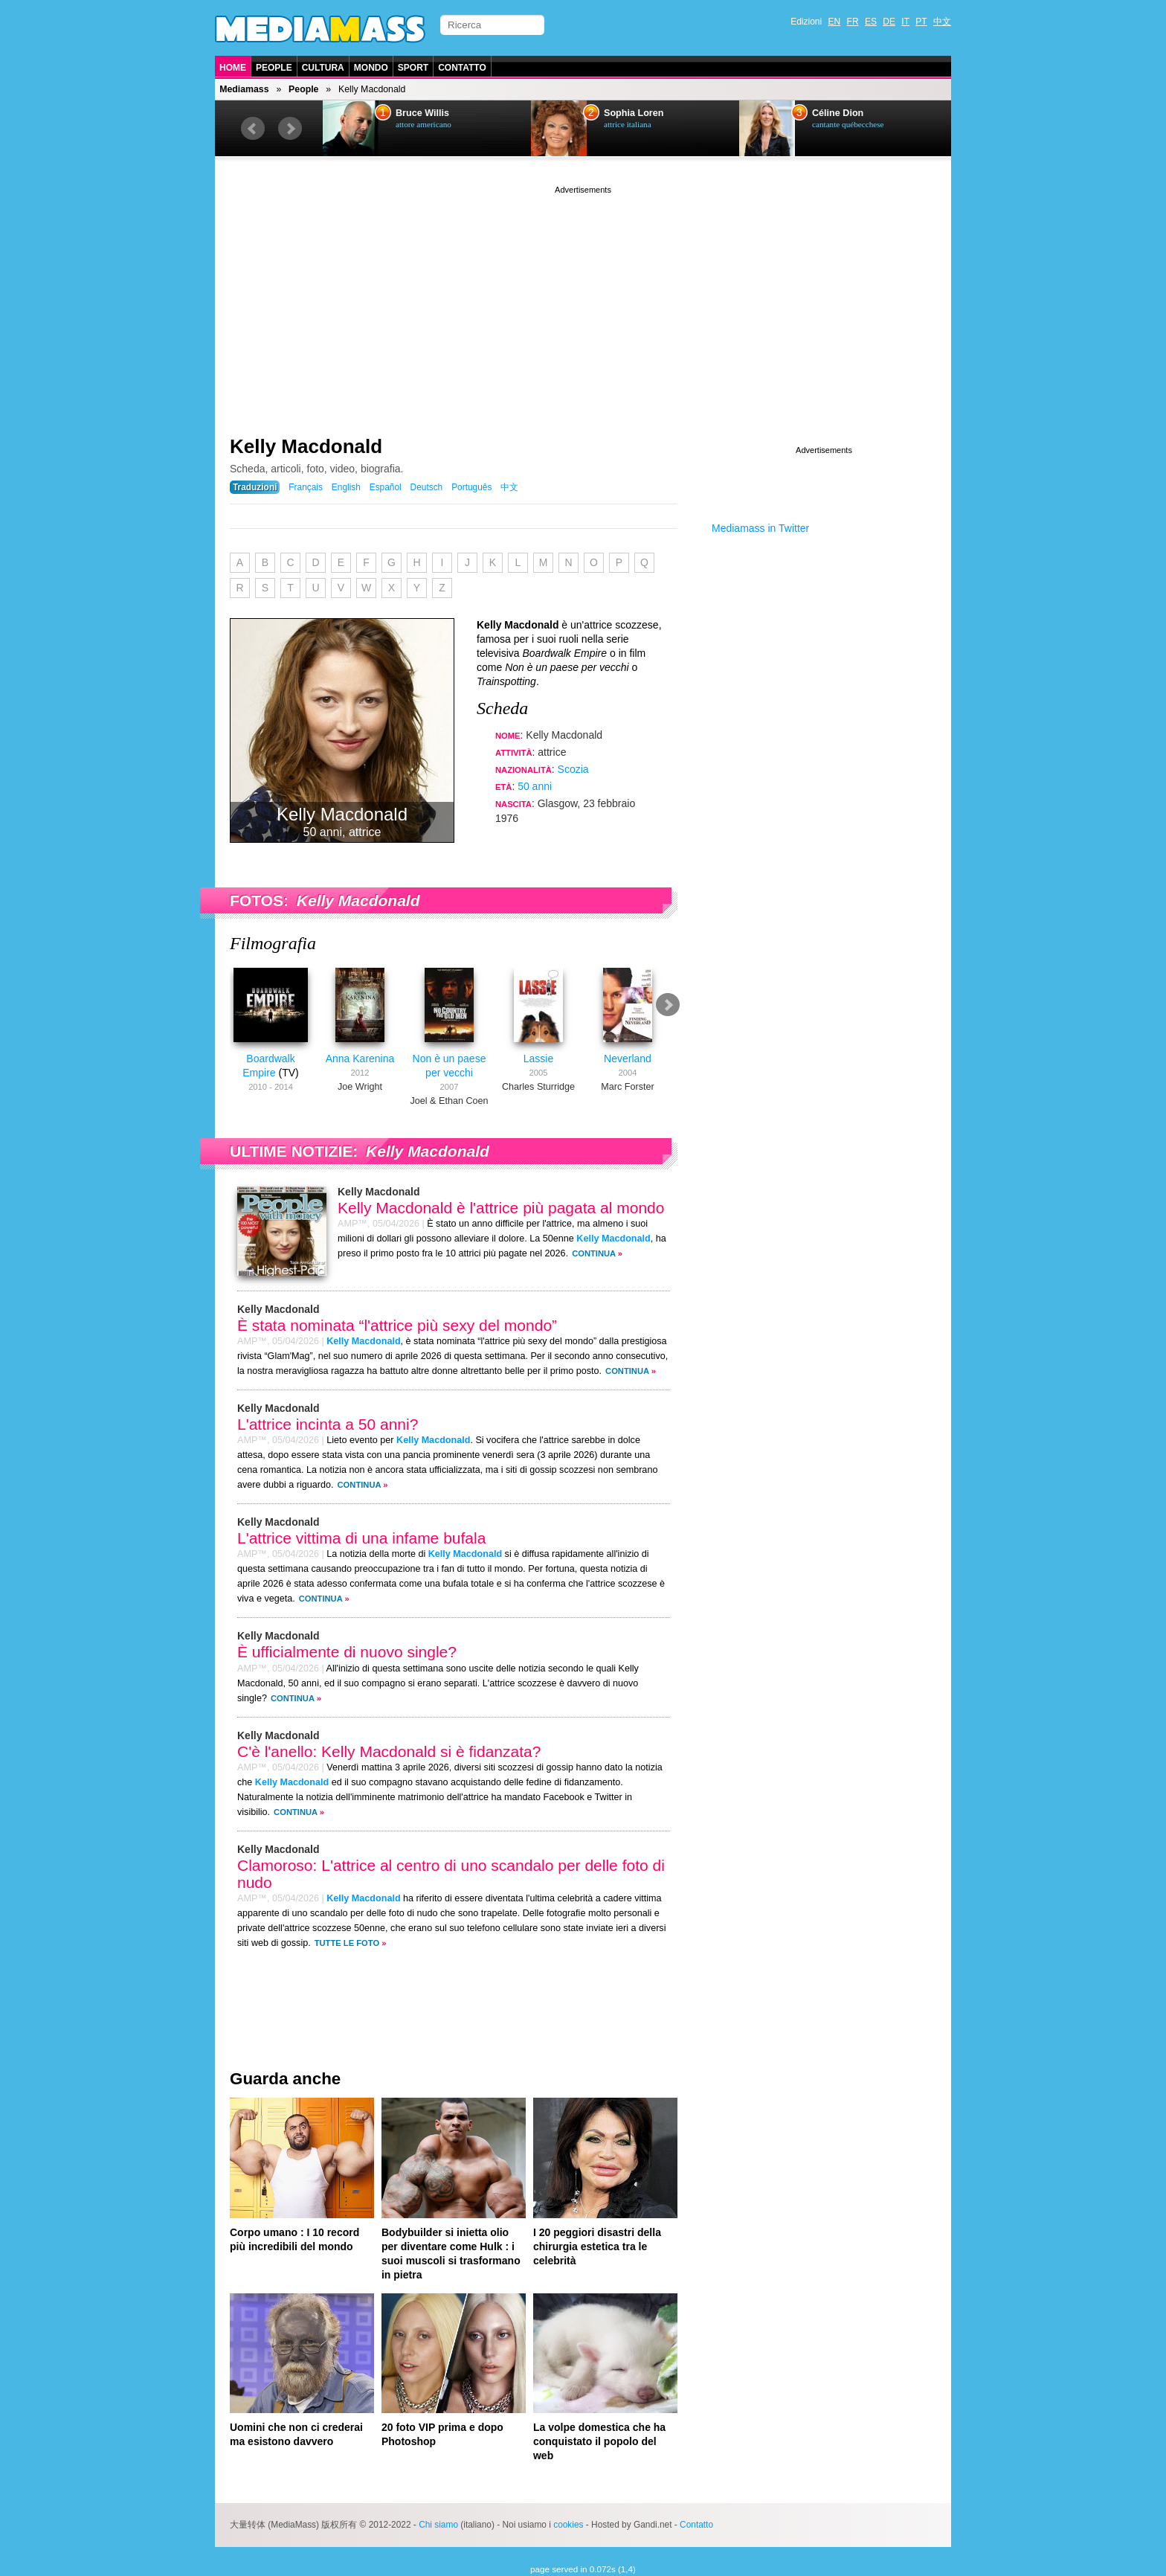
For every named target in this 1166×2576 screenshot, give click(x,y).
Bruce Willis (422, 113)
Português (471, 487)
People (274, 67)
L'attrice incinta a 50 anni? (327, 1424)
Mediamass (243, 89)
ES (871, 21)
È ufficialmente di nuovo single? (347, 1651)
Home (232, 67)
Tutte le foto (347, 1943)
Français (306, 487)
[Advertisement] (583, 301)
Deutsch (426, 487)
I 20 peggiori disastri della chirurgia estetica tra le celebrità (597, 2246)
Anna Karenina (360, 1058)
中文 (942, 21)
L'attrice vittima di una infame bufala (361, 1537)
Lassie (538, 1058)
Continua (594, 1253)
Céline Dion (837, 113)
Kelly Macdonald (306, 446)
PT (921, 21)
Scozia (573, 769)
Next (290, 129)
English (346, 487)
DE (889, 21)
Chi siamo (438, 2524)
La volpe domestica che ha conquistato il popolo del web (599, 2441)
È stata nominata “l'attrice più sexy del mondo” (397, 1325)
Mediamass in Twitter (760, 528)
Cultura (323, 67)
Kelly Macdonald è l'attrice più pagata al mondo (501, 1207)
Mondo (371, 67)
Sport (413, 67)
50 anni (535, 786)
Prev (253, 129)
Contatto (462, 67)
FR (853, 21)
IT (905, 21)
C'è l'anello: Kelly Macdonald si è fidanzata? (389, 1751)
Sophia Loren (633, 113)
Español (386, 487)
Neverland (627, 1058)
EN (834, 21)
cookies (568, 2524)
